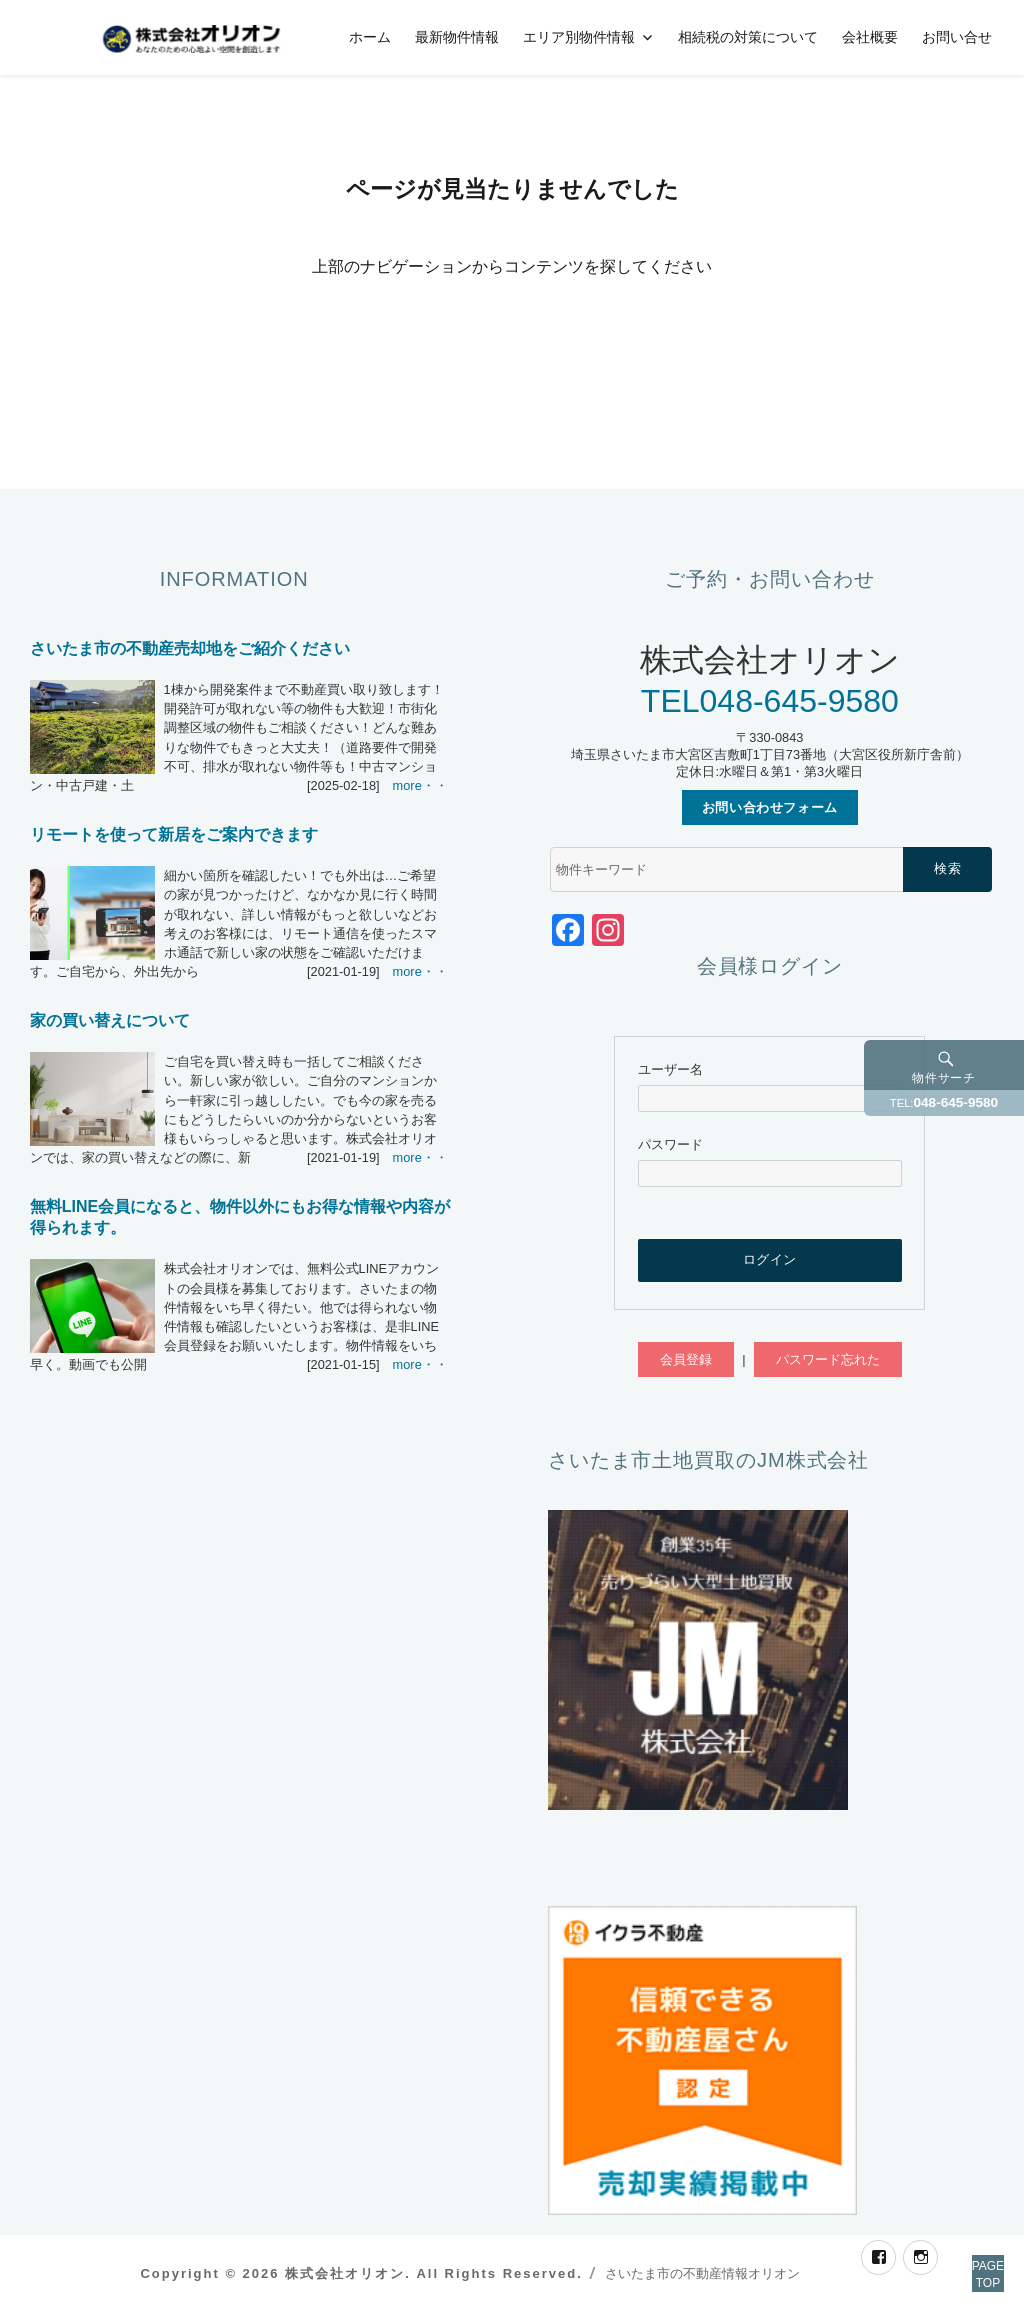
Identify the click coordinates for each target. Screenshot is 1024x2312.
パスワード (670, 1144)
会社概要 (870, 37)
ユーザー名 (670, 1069)
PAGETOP (966, 2252)
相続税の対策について (748, 37)
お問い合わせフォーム (770, 807)
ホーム (370, 37)
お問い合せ (957, 37)
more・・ (420, 785)
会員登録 (686, 1359)
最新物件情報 (457, 37)
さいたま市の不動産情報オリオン (702, 2273)
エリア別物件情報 (579, 37)
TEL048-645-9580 (770, 701)
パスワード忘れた (828, 1359)
